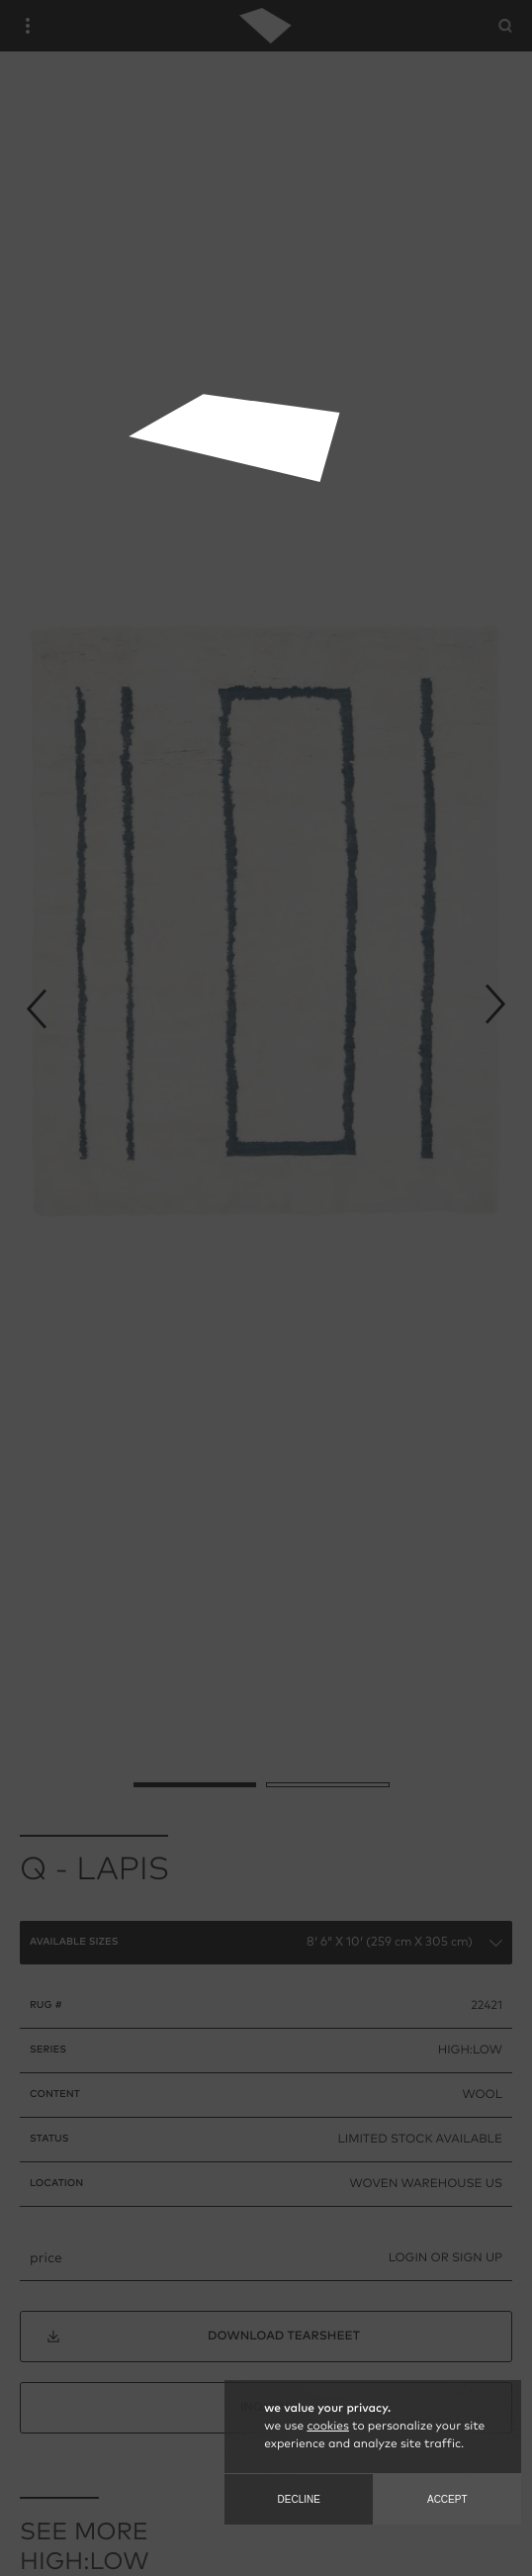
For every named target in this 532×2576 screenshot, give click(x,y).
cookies (327, 2427)
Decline (299, 2499)
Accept (447, 2499)
